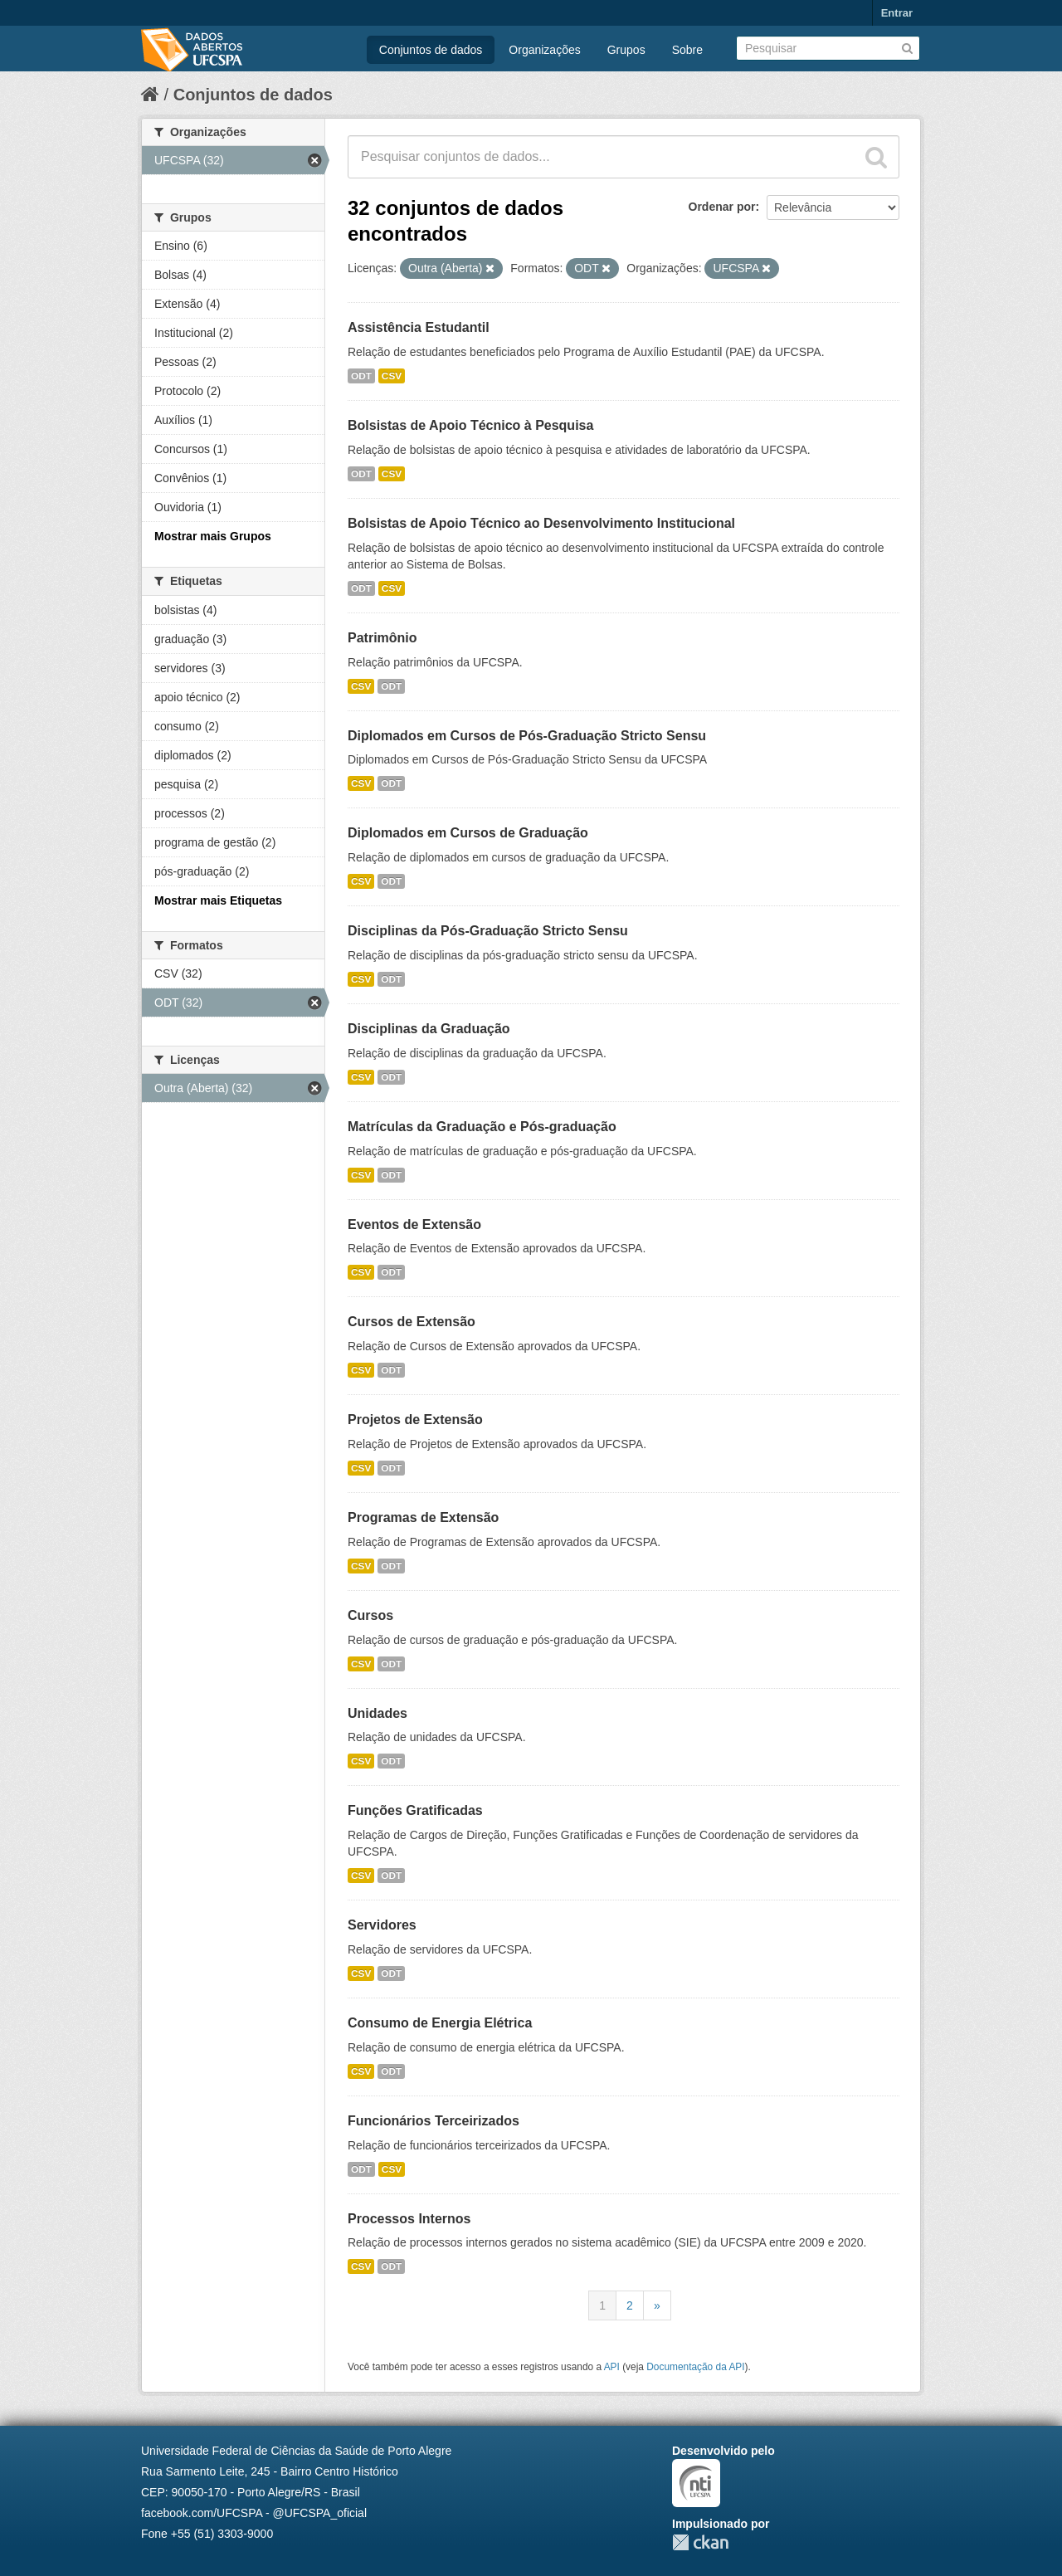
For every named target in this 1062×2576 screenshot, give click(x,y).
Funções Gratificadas (415, 1810)
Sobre (687, 49)
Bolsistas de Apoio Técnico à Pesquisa (470, 425)
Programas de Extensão (423, 1517)
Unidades (377, 1713)
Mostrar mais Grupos (212, 536)
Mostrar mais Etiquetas (218, 900)
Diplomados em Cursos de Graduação (468, 833)
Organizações (544, 49)
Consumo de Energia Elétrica (440, 2023)
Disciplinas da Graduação (429, 1029)
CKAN (700, 2542)
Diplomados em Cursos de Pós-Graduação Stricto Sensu (527, 736)
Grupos (626, 49)
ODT (361, 376)
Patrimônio (382, 638)
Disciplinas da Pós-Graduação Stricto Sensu (488, 931)
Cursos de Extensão (411, 1322)
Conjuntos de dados (431, 49)
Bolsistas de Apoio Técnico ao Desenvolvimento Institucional (541, 523)
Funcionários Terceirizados (433, 2121)
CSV (392, 376)
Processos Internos (409, 2219)
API (612, 2367)
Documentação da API (695, 2367)
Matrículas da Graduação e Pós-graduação (482, 1127)
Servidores (382, 1925)
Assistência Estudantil (419, 327)
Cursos (370, 1615)
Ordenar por (722, 206)
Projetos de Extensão (415, 1419)
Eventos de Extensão (414, 1224)
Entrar (897, 13)
